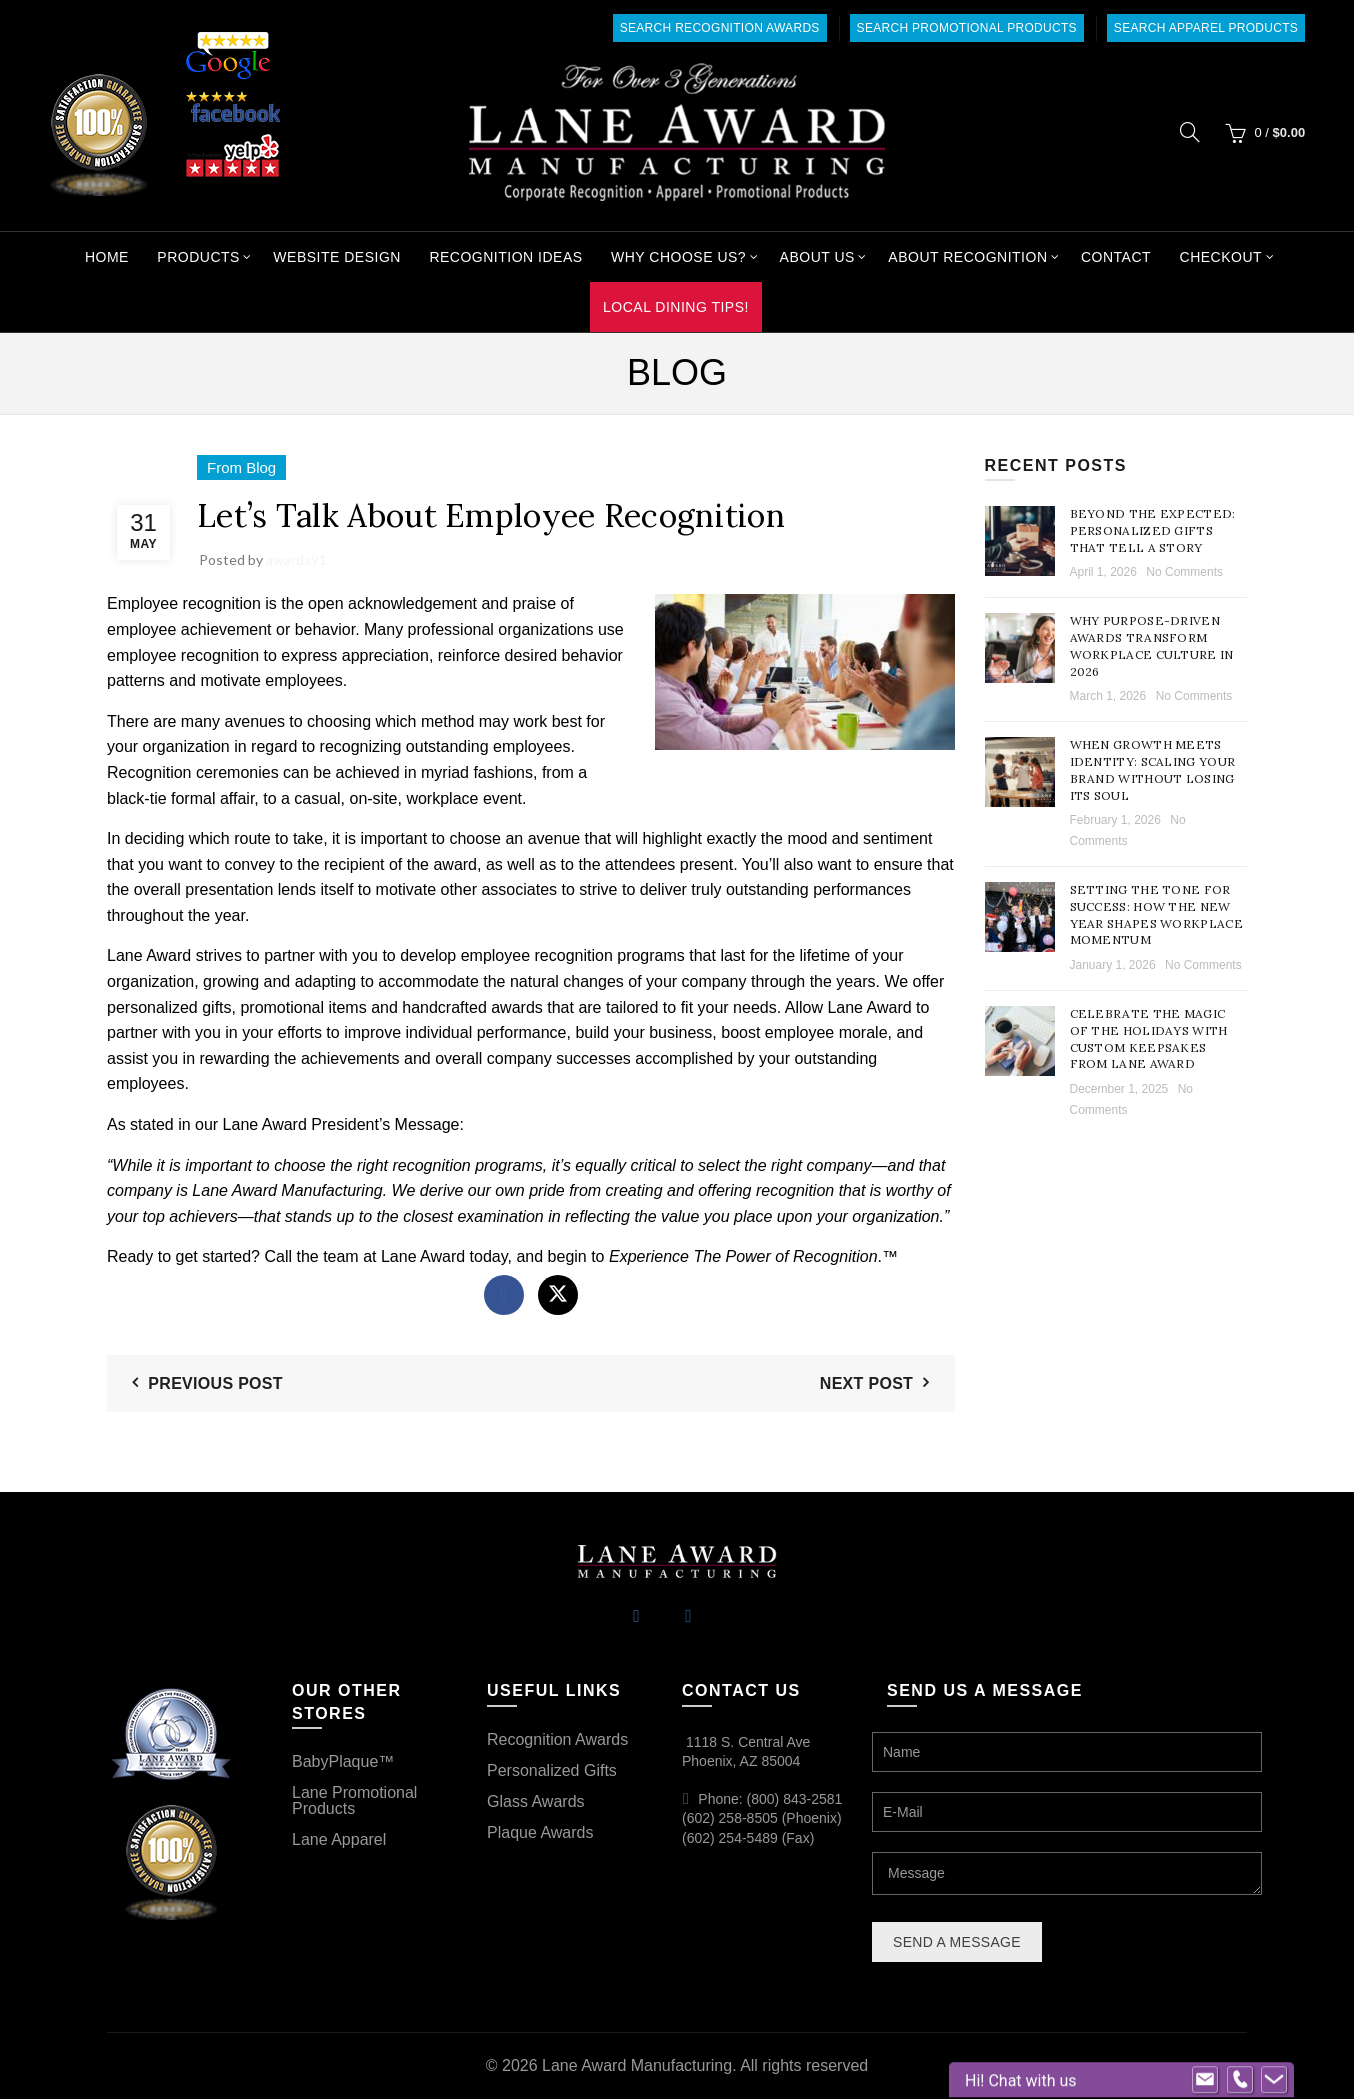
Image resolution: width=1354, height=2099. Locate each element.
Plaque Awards (540, 1832)
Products (198, 257)
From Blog (241, 467)
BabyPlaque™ (343, 1761)
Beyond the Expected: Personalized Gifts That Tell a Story (1153, 530)
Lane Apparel (339, 1839)
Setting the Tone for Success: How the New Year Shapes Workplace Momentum (1156, 914)
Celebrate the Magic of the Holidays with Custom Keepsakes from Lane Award (1149, 1038)
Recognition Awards (557, 1739)
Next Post (866, 1383)
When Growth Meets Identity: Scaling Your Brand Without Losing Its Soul (1153, 769)
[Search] (1190, 132)
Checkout (1221, 257)
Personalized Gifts (552, 1770)
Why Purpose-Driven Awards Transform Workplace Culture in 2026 (1152, 645)
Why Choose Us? (678, 257)
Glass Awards (536, 1801)
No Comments (1184, 572)
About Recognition (967, 257)
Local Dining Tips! (676, 307)
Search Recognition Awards (720, 28)
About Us (817, 257)
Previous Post (215, 1383)
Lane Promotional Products (354, 1800)
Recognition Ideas (505, 257)
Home (107, 257)
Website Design (337, 257)
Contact (1116, 257)
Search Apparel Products (1206, 28)
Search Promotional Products (967, 28)
